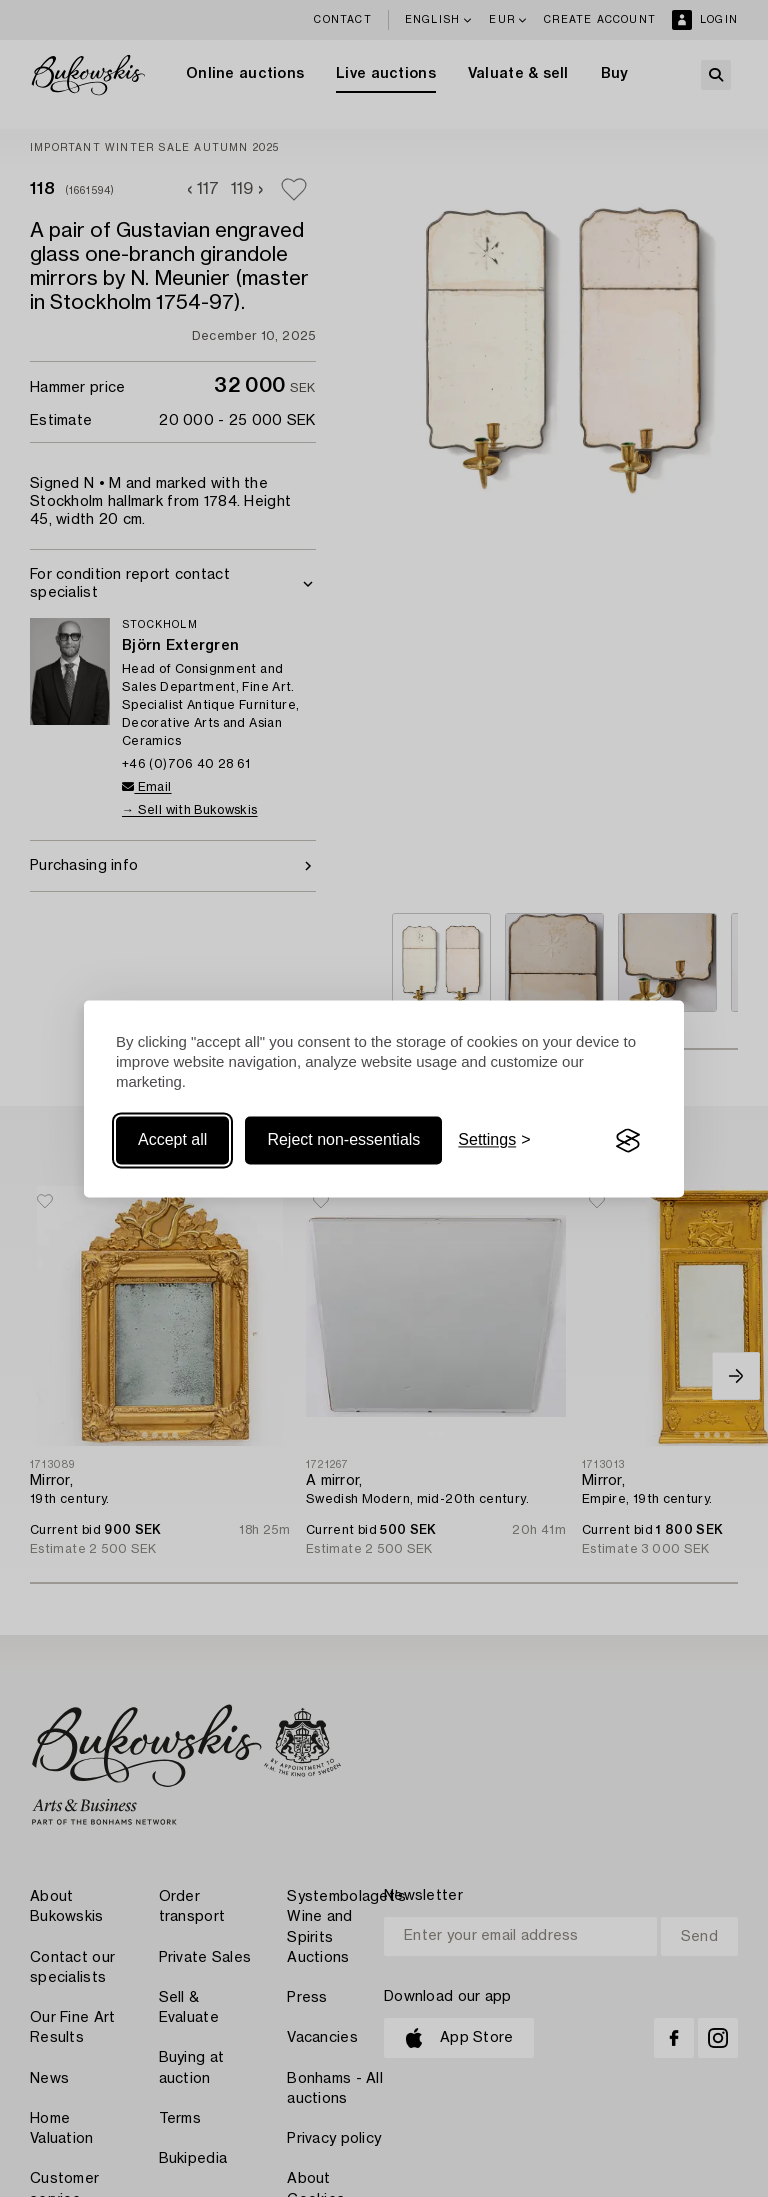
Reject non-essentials (343, 1140)
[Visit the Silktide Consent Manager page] (628, 1141)
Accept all (172, 1140)
